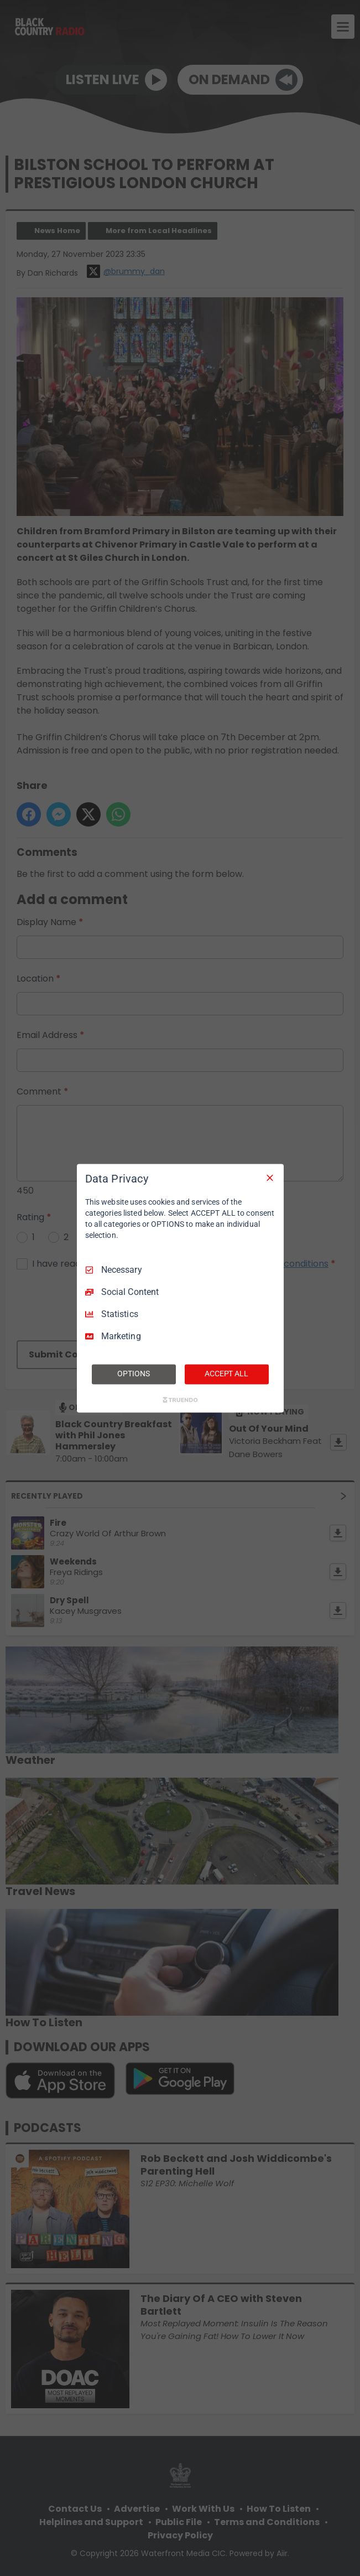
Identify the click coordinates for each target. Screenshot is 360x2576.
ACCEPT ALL (226, 1373)
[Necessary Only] (270, 1177)
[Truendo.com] (180, 1399)
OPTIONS (133, 1373)
